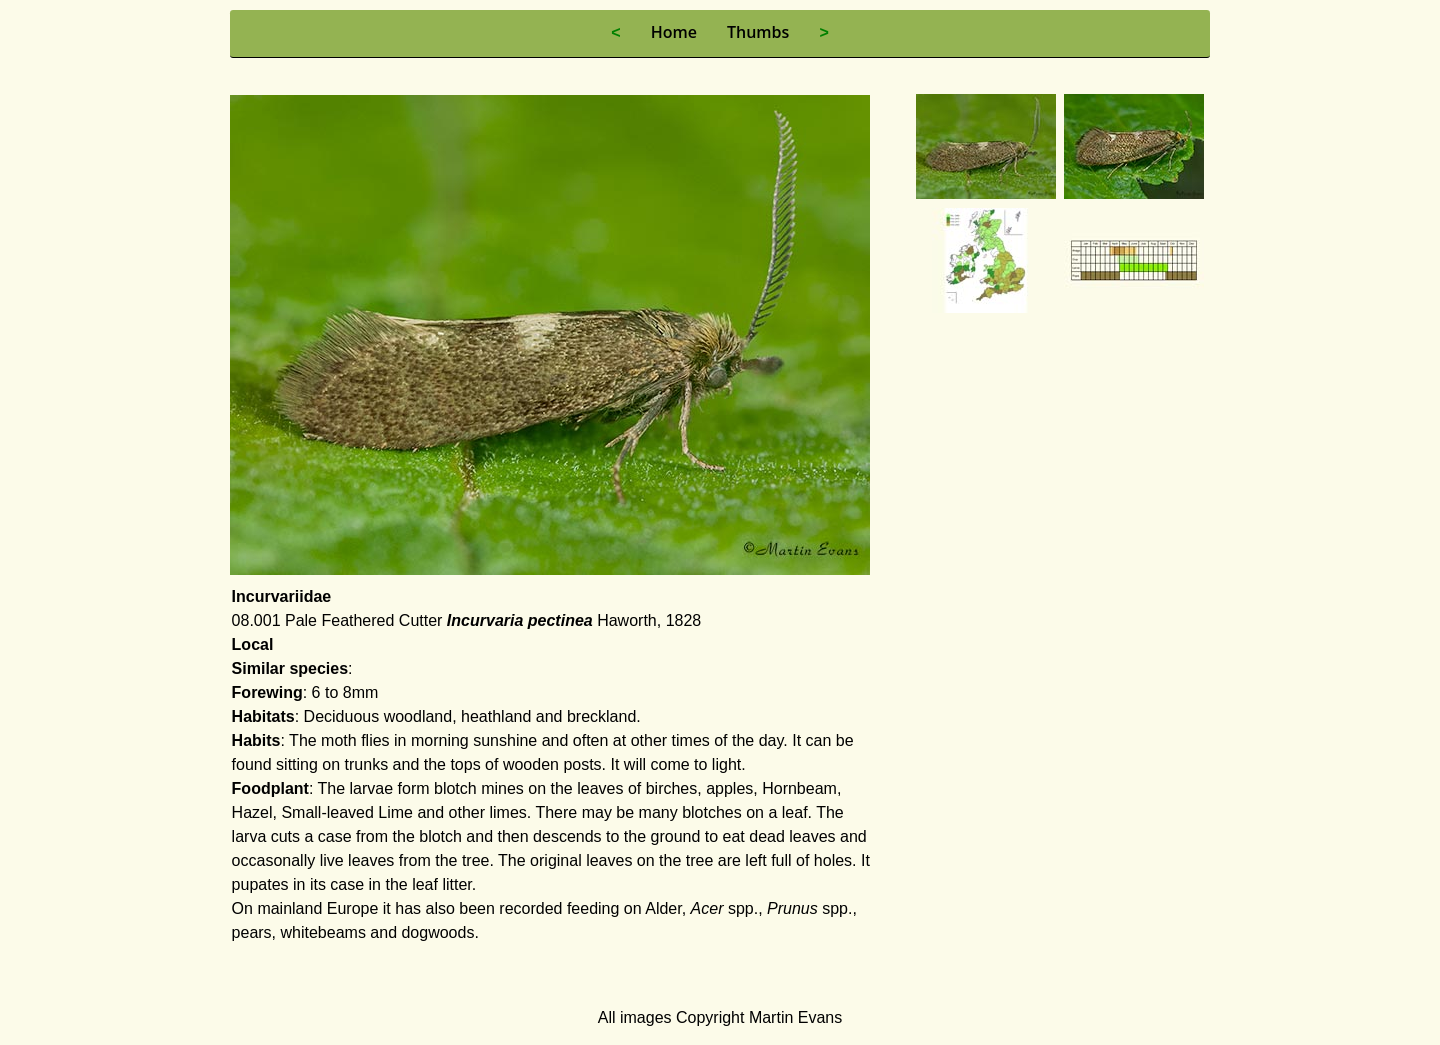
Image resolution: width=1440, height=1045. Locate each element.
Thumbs (758, 32)
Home (674, 32)
